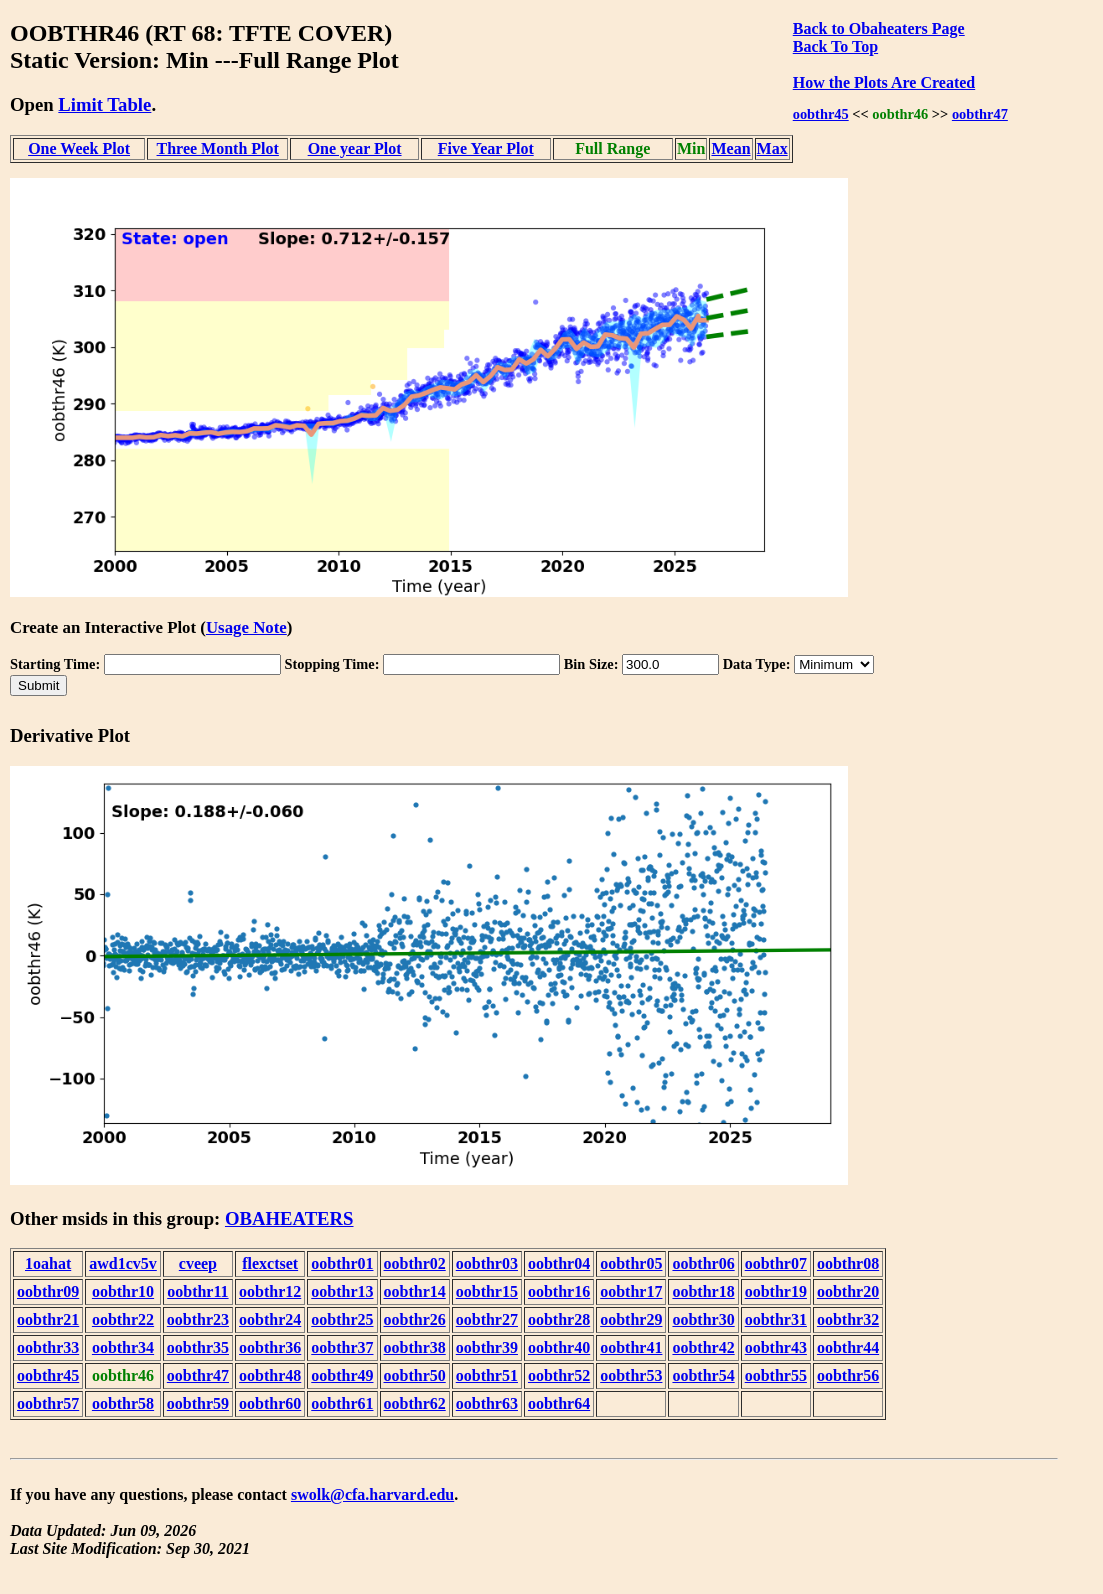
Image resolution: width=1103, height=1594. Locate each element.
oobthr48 (270, 1375)
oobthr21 (48, 1319)
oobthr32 (848, 1319)
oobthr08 (848, 1263)
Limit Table (104, 104)
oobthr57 (48, 1403)
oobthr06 (703, 1263)
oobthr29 (631, 1319)
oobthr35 (198, 1347)
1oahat (48, 1263)
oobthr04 (559, 1263)
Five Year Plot (486, 148)
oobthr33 (48, 1347)
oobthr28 (559, 1319)
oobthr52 (559, 1375)
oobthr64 (559, 1403)
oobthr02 (415, 1263)
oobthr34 (123, 1347)
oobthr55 (776, 1375)
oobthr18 (703, 1291)
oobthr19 (776, 1291)
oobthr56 (848, 1375)
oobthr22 (123, 1319)
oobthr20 (848, 1291)
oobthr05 (631, 1263)
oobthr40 (559, 1347)
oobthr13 (342, 1291)
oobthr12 (270, 1291)
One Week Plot (79, 148)
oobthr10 (123, 1291)
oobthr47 (980, 114)
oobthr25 (342, 1319)
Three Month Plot (218, 148)
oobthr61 (342, 1403)
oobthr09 (48, 1291)
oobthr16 (559, 1291)
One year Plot (355, 148)
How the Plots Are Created (884, 82)
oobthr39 (487, 1347)
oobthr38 (415, 1347)
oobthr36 (270, 1347)
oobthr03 (487, 1263)
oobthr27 (487, 1319)
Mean (730, 148)
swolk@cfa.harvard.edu (372, 1494)
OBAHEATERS (289, 1218)
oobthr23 (198, 1319)
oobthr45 (821, 114)
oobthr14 (415, 1291)
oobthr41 (631, 1347)
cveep (198, 1263)
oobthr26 (415, 1319)
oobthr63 (487, 1403)
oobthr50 (415, 1375)
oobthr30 (703, 1319)
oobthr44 (848, 1347)
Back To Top (835, 46)
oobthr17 (631, 1291)
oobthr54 (703, 1375)
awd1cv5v (123, 1263)
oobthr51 (487, 1375)
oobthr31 (776, 1319)
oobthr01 (342, 1263)
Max (772, 148)
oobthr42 (703, 1347)
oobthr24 (270, 1319)
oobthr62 (415, 1403)
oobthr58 (123, 1403)
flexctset (270, 1263)
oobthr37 (342, 1347)
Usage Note (246, 627)
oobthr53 (631, 1375)
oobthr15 (487, 1291)
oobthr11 (197, 1291)
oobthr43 (776, 1347)
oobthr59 (198, 1403)
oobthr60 (270, 1403)
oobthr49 (342, 1375)
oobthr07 (776, 1263)
